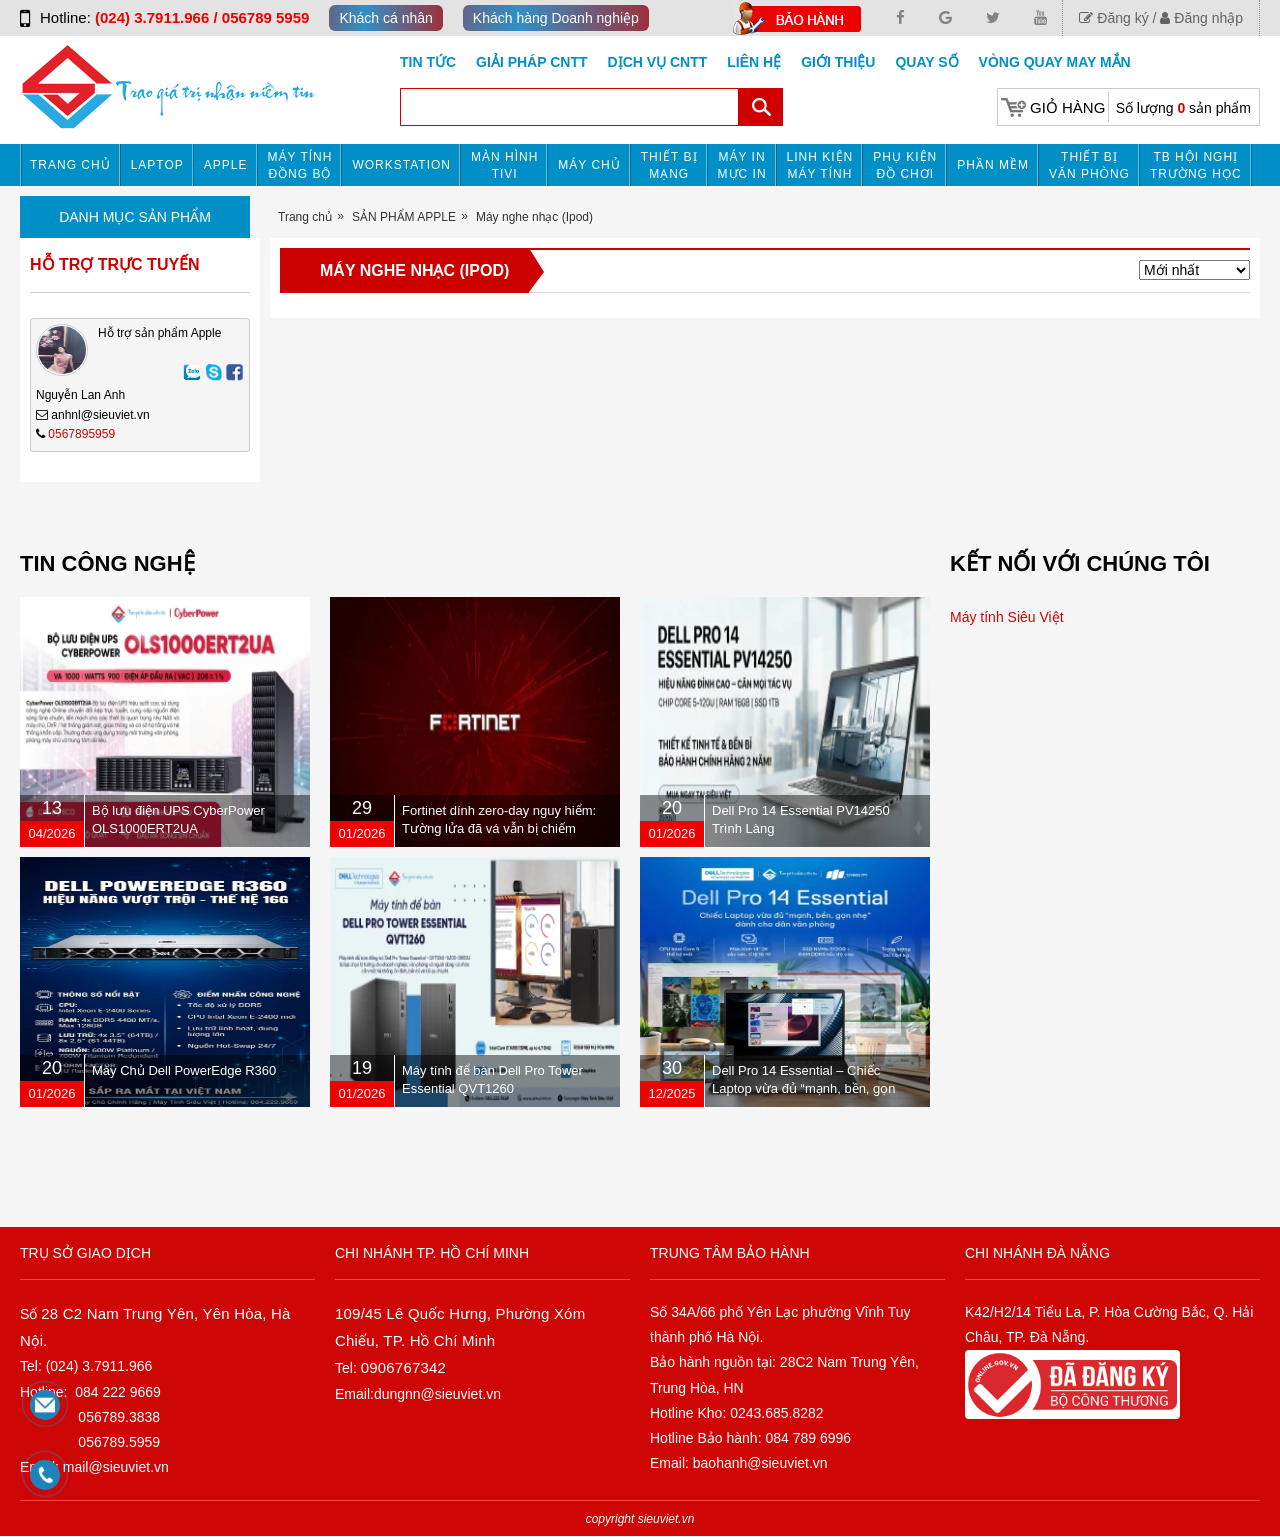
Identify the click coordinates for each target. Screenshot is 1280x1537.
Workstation (401, 165)
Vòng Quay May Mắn (1055, 62)
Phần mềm (993, 165)
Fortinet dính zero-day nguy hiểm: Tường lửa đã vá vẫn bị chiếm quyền (499, 828)
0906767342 (403, 1367)
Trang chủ (70, 165)
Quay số (926, 62)
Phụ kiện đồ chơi (905, 165)
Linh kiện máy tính (820, 165)
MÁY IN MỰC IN (742, 165)
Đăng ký (1113, 18)
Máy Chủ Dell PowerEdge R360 (184, 1070)
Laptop (157, 165)
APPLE (226, 165)
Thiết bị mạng (669, 165)
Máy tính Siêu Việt (1007, 617)
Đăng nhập (1201, 18)
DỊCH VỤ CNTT (658, 62)
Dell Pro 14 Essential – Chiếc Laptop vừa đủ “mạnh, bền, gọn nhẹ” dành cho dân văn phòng (804, 1088)
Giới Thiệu (838, 62)
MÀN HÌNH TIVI (504, 165)
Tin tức (428, 62)
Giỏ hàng (1067, 107)
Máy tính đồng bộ (300, 165)
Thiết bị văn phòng (1089, 165)
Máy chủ (589, 165)
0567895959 (81, 434)
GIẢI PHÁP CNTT (531, 62)
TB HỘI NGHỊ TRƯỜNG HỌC (1196, 165)
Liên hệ (754, 62)
